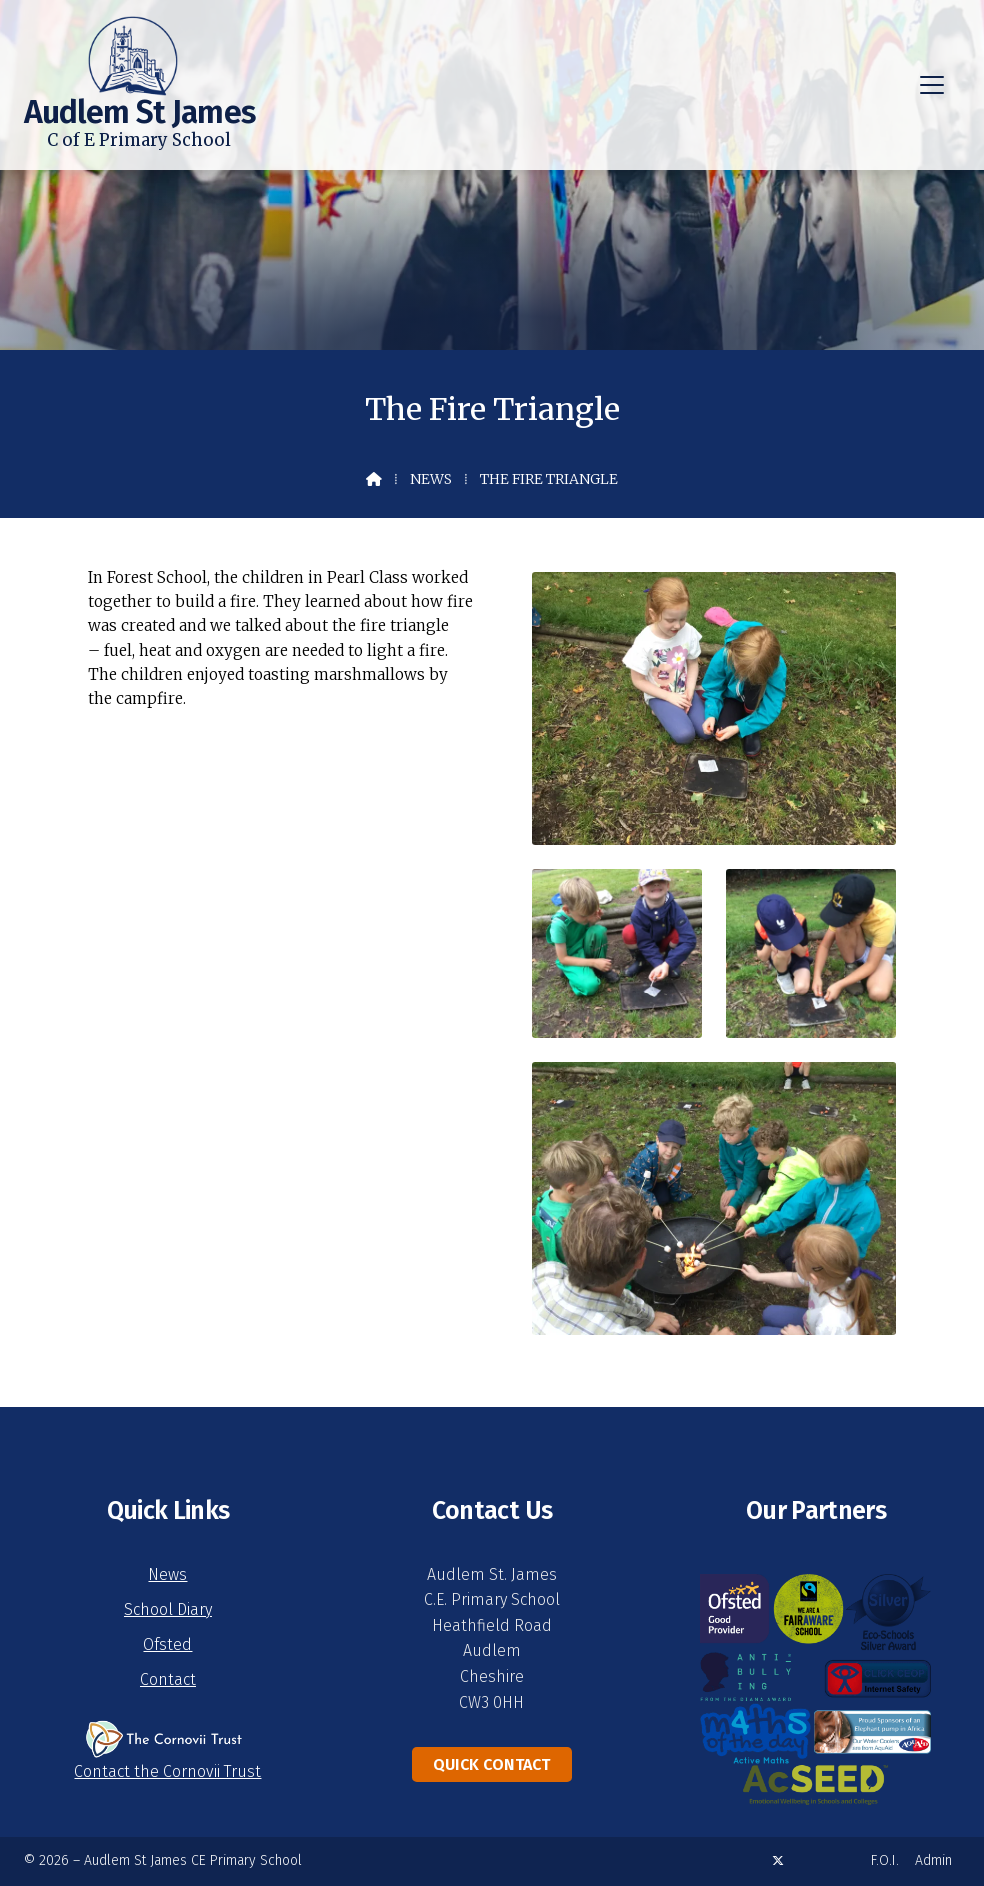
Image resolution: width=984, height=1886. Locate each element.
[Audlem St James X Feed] (778, 1860)
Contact (168, 1679)
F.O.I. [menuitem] (885, 1860)
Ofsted (167, 1644)
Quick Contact (491, 1764)
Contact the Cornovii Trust (167, 1771)
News (431, 479)
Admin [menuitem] (933, 1860)
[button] (932, 85)
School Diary (168, 1609)
